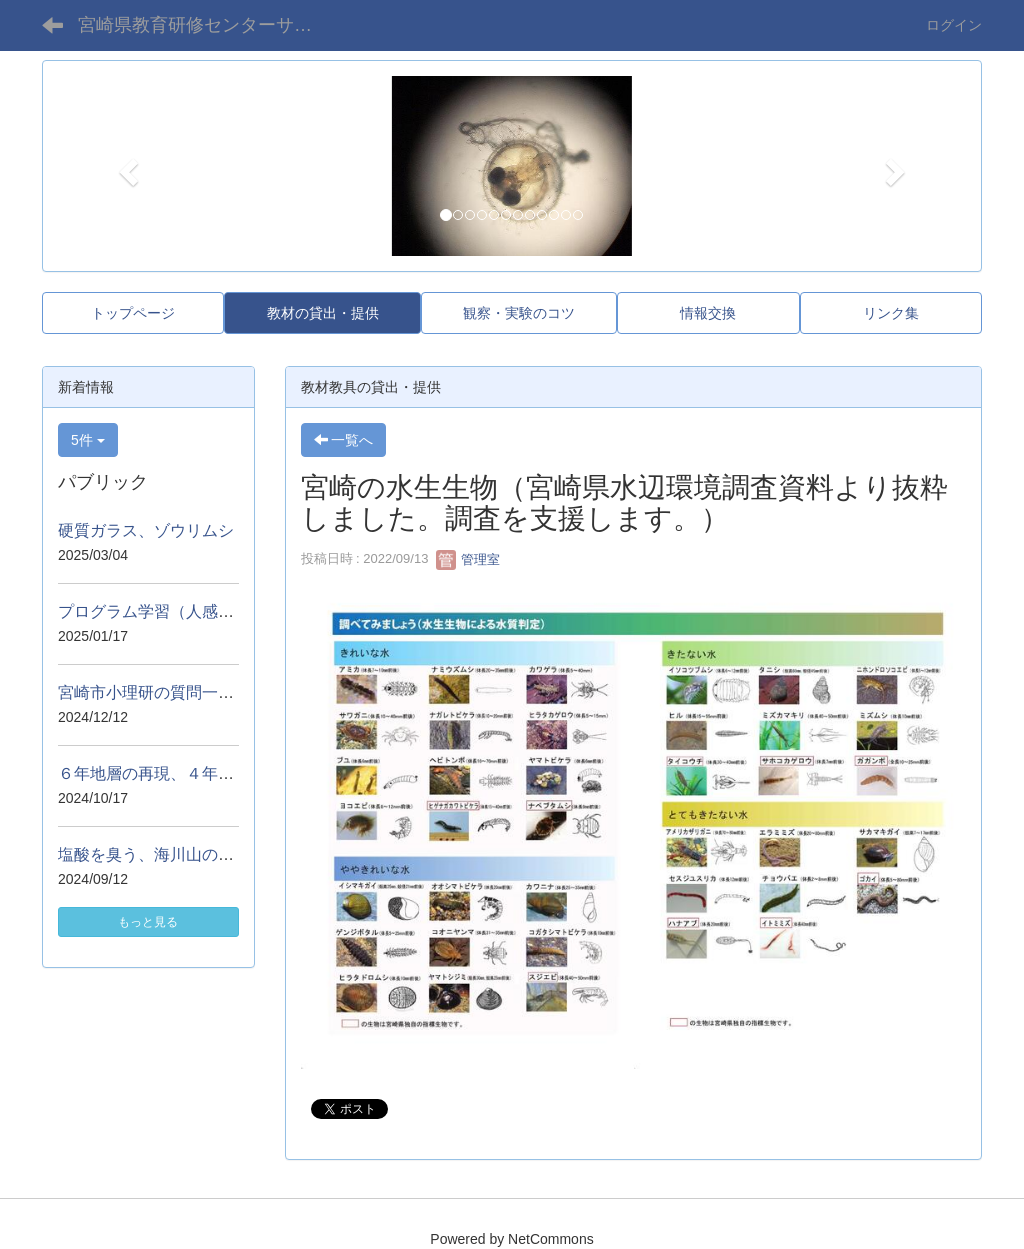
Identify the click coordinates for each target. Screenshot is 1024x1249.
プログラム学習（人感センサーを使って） (210, 611)
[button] (126, 166)
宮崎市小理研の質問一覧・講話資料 (186, 692)
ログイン (954, 25)
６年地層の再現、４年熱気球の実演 (186, 773)
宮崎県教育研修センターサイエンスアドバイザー (210, 25)
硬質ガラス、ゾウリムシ (146, 530)
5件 (88, 440)
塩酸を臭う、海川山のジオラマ (170, 854)
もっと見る (148, 922)
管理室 (468, 559)
